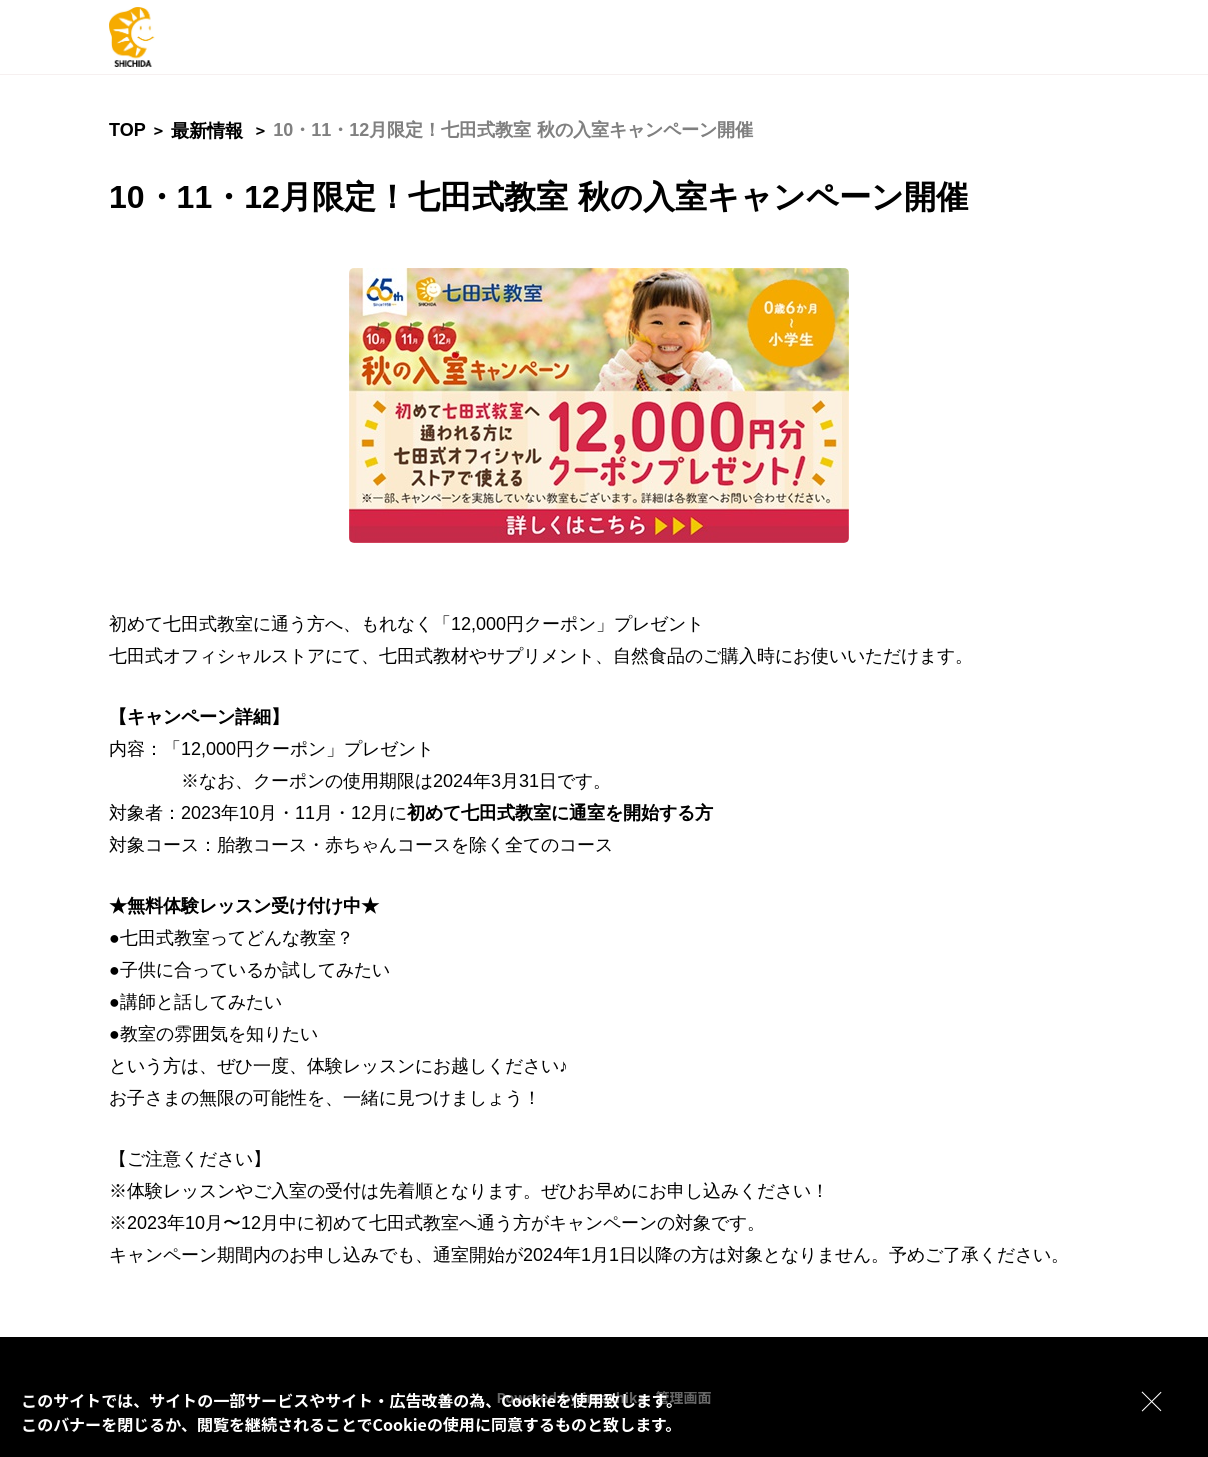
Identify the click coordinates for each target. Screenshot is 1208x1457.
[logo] (189, 37)
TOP (127, 130)
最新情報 (207, 131)
